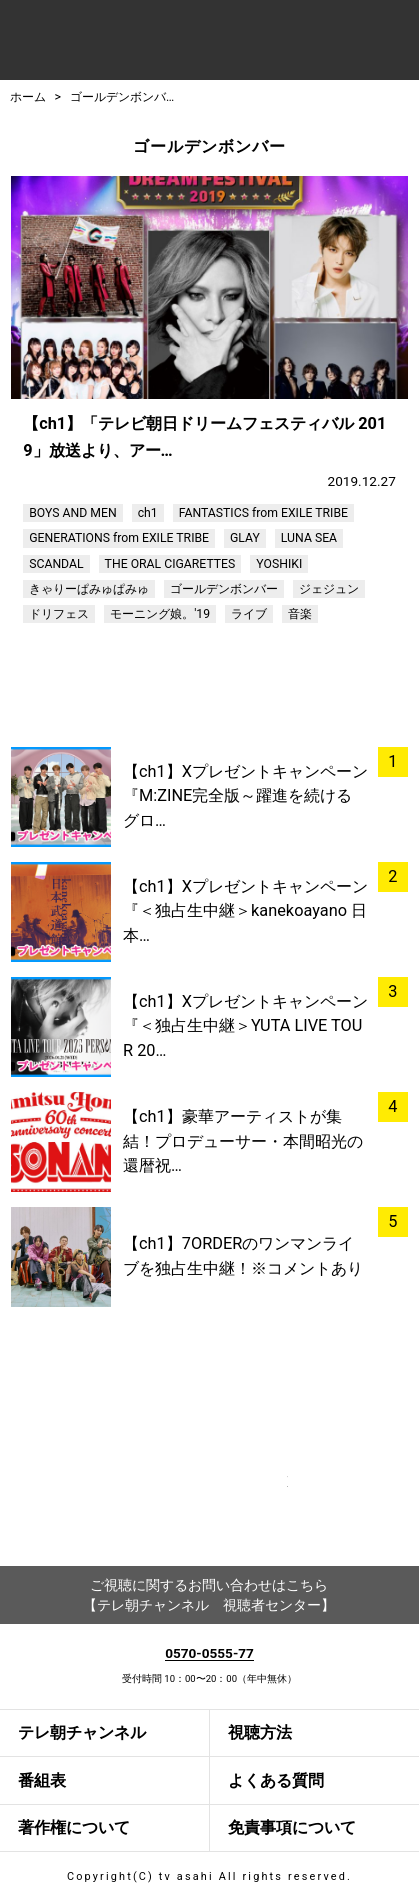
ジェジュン (329, 589)
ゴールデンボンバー (124, 97)
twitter (256, 1503)
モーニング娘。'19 (160, 614)
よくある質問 (276, 1780)
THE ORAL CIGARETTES (170, 564)
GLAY (245, 538)
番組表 (42, 1780)
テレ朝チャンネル (82, 1732)
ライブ (249, 614)
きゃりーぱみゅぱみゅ (89, 589)
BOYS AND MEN (72, 513)
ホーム (28, 97)
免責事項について (292, 1827)
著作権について (74, 1827)
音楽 (300, 614)
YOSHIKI (279, 564)
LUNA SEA (309, 538)
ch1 (148, 513)
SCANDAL (56, 564)
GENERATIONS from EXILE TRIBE (119, 538)
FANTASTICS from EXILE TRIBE (263, 513)
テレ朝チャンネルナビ (158, 42)
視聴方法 (260, 1732)
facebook (162, 1503)
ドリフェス (59, 614)
